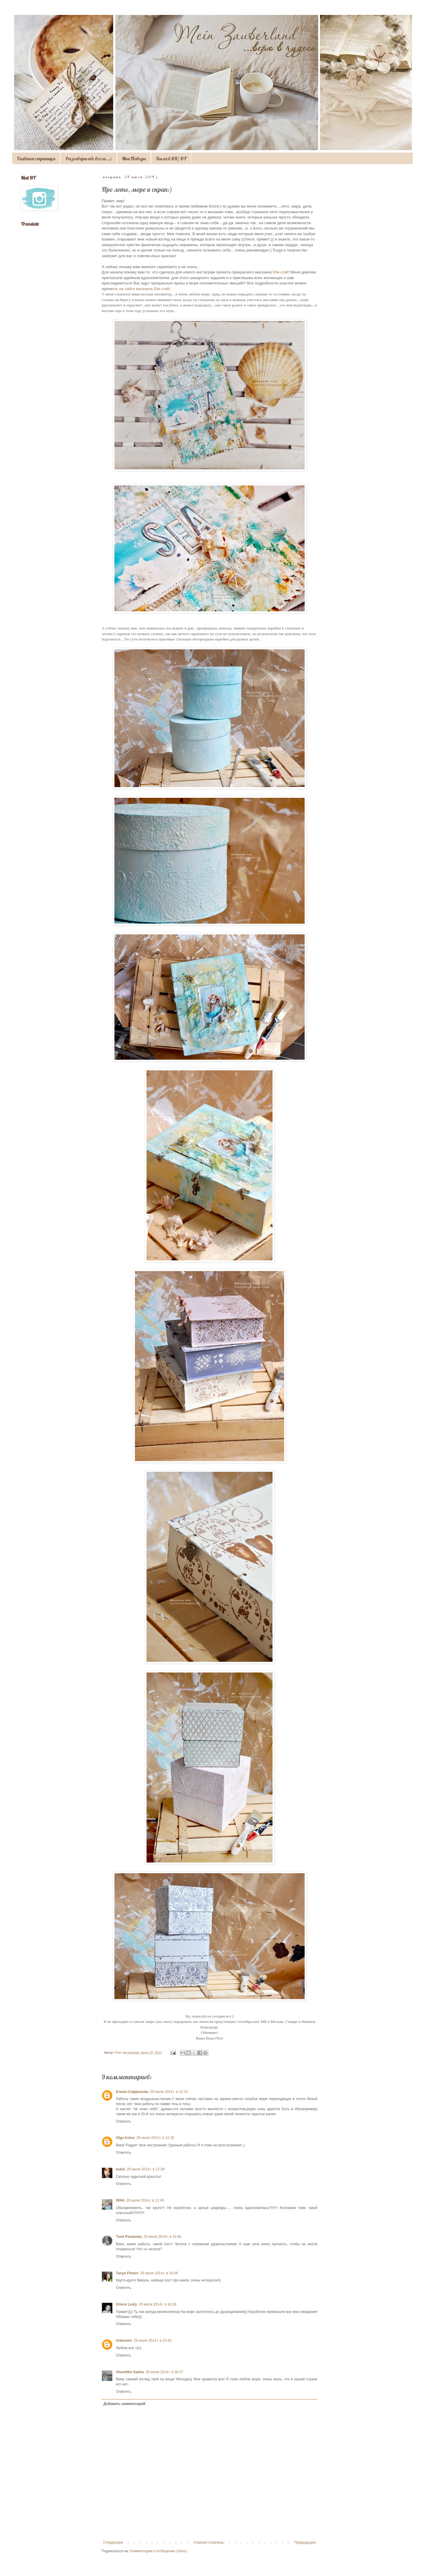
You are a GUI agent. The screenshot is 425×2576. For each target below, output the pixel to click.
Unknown (124, 2340)
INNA (120, 2200)
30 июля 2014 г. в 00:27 (164, 2372)
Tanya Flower (127, 2273)
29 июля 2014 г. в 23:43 (152, 2340)
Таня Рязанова (129, 2237)
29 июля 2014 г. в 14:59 (159, 2273)
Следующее (113, 2542)
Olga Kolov (125, 2138)
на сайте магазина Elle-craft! (144, 289)
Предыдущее (305, 2542)
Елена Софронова (132, 2092)
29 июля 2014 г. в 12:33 (155, 2138)
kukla (120, 2169)
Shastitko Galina (130, 2372)
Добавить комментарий (124, 2404)
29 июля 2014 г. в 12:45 (145, 2200)
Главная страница (36, 159)
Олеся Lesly (126, 2304)
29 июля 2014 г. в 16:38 (158, 2304)
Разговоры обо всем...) (88, 159)
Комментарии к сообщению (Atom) (158, 2551)
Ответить (123, 2121)
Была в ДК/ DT (171, 159)
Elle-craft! (281, 272)
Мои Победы (134, 159)
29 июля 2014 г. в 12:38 (146, 2169)
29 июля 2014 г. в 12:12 (169, 2092)
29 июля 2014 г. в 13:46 (162, 2237)
